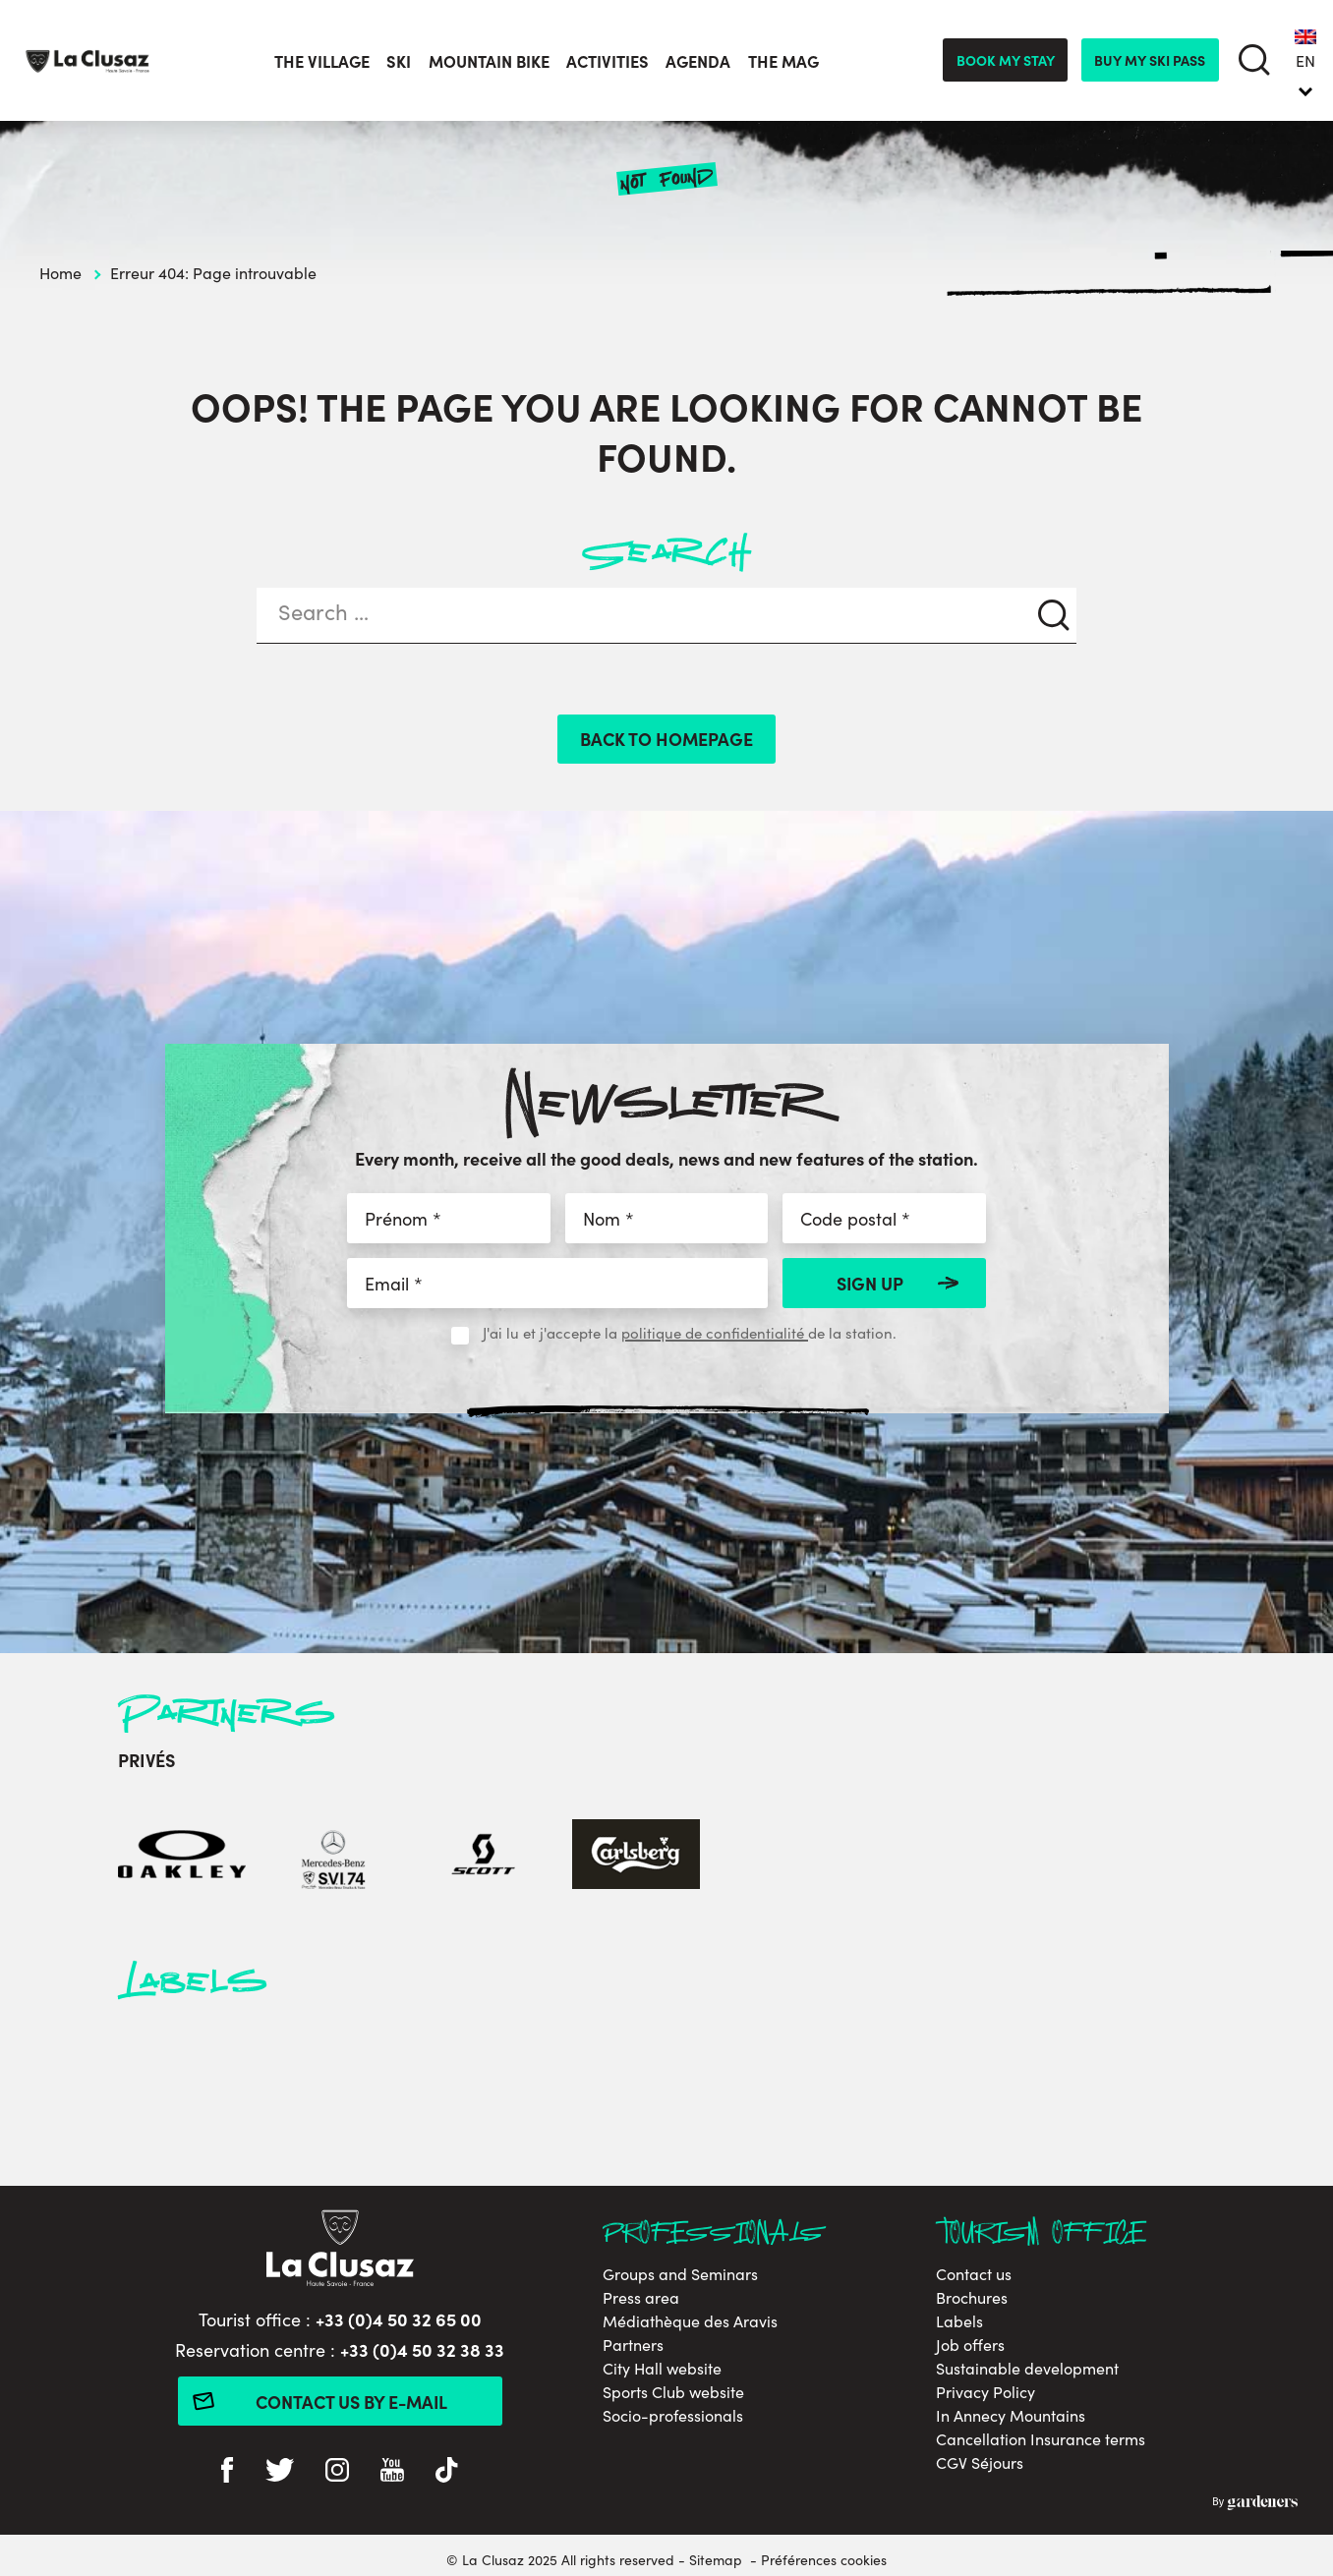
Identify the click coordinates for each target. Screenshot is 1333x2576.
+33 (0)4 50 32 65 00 (399, 2319)
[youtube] (392, 2472)
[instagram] (337, 2472)
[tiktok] (446, 2472)
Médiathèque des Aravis (690, 2321)
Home (60, 272)
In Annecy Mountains (1010, 2415)
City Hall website (662, 2368)
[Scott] (485, 1856)
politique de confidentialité (714, 1332)
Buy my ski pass (1149, 60)
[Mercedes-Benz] (333, 1856)
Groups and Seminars (680, 2273)
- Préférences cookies (818, 2559)
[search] (1254, 60)
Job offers (970, 2344)
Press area (641, 2297)
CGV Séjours (979, 2462)
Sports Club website (673, 2391)
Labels (959, 2321)
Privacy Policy (985, 2391)
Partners (633, 2344)
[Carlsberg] (636, 1856)
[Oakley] (182, 1856)
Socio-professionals (673, 2415)
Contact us (974, 2273)
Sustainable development (1027, 2368)
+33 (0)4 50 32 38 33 (422, 2349)
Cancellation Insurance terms (1040, 2439)
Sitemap (715, 2559)
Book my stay (1005, 60)
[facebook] (227, 2472)
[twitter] (279, 2472)
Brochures (972, 2297)
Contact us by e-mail (351, 2401)
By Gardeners (1255, 2503)
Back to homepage (666, 738)
